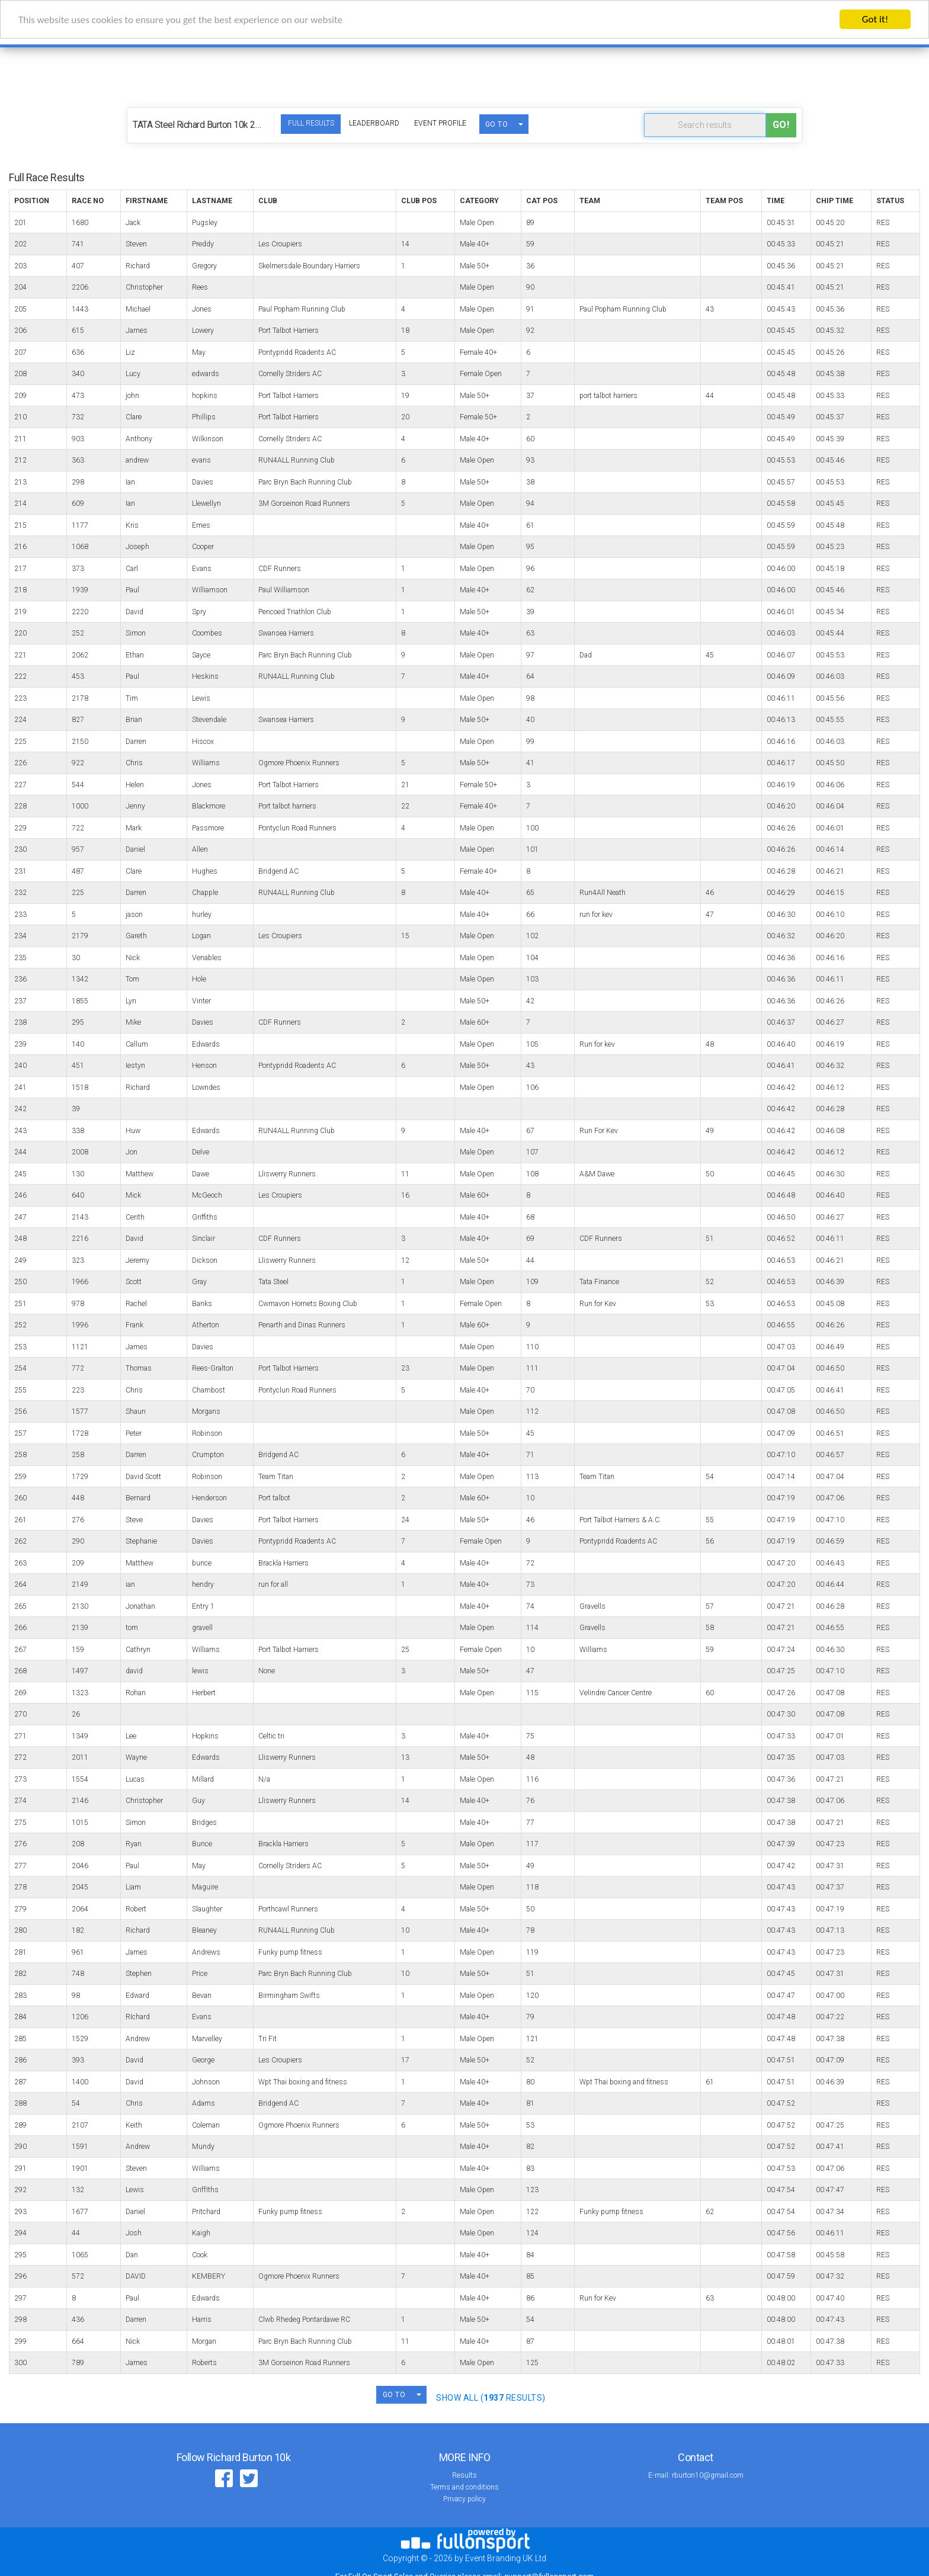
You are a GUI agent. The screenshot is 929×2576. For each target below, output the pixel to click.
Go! (781, 124)
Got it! (875, 19)
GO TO (496, 124)
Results (464, 2475)
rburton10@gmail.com (708, 2475)
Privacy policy (464, 2499)
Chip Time (834, 201)
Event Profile (440, 123)
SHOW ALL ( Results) (491, 2397)
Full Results (311, 123)
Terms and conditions (464, 2487)
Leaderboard (374, 123)
